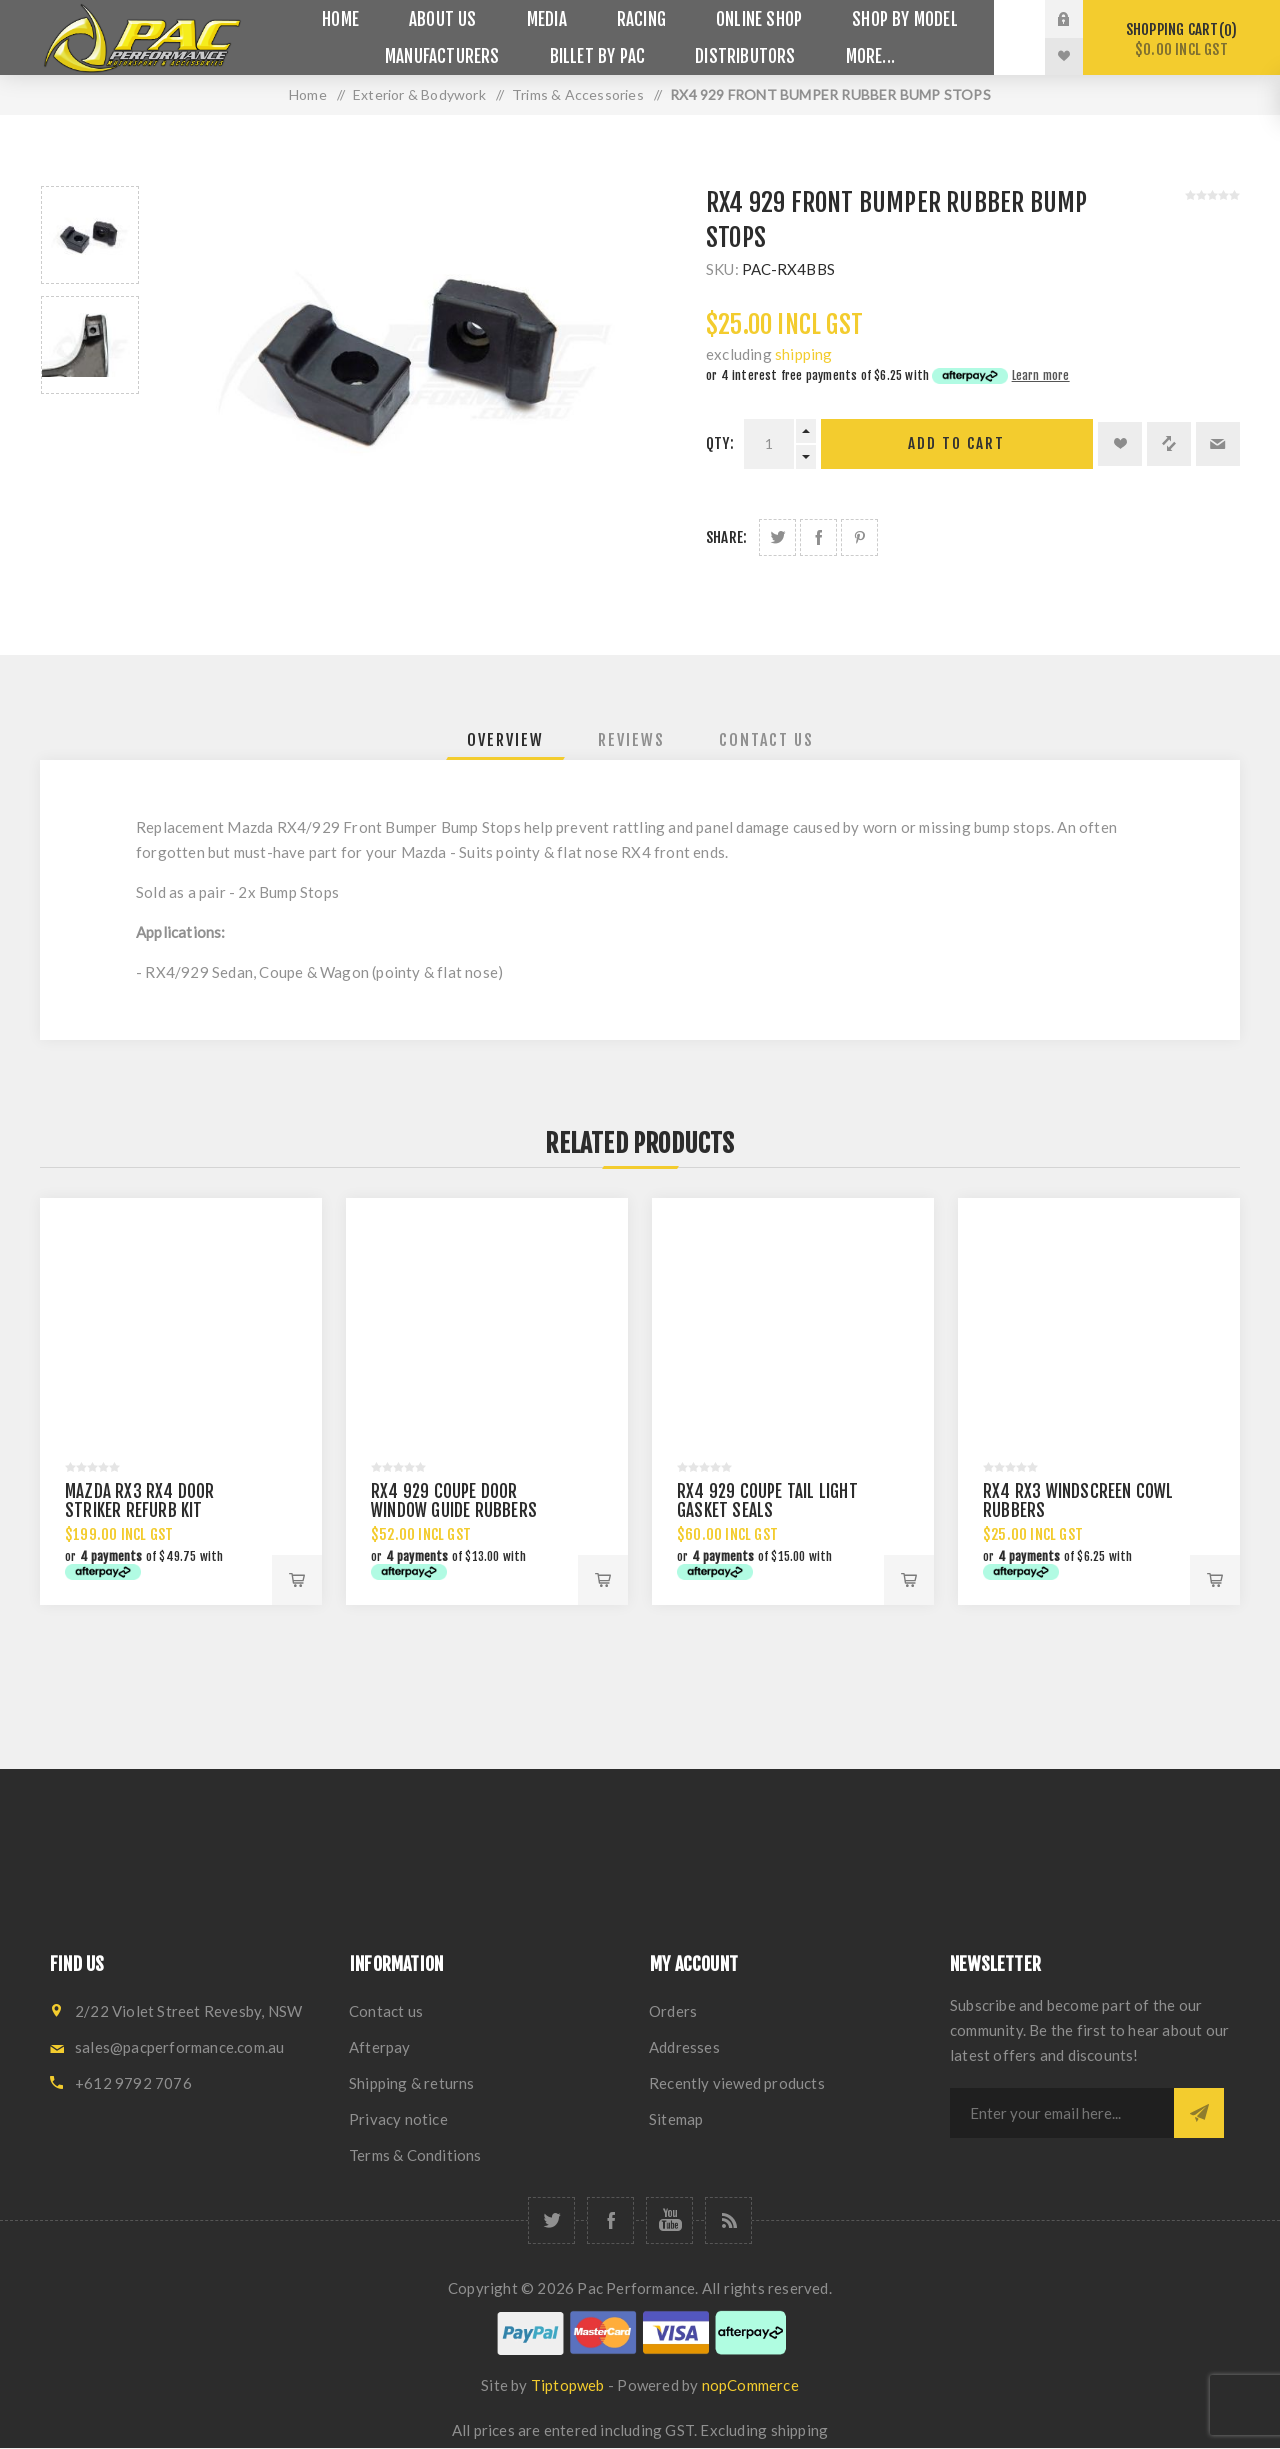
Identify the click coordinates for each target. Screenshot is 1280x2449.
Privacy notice (398, 2119)
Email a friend (1218, 444)
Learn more (1041, 375)
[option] (90, 235)
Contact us (386, 2011)
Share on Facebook (818, 537)
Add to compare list (1169, 444)
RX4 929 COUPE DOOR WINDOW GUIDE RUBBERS (454, 1501)
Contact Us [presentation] (766, 740)
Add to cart (956, 443)
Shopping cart (1181, 39)
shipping (804, 354)
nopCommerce (750, 2385)
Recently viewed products (737, 2083)
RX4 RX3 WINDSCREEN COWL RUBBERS (1078, 1501)
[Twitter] (551, 2220)
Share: (726, 537)
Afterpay (380, 2047)
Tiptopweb (568, 2385)
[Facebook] (610, 2220)
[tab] (505, 740)
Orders (673, 2011)
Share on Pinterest (859, 537)
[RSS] (728, 2220)
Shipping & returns (412, 2083)
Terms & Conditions (415, 2155)
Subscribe (1199, 2113)
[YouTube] (669, 2220)
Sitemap (676, 2119)
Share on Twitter (777, 537)
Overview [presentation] (505, 740)
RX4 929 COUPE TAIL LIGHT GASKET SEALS (767, 1501)
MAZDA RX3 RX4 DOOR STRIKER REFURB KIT (140, 1501)
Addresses (684, 2047)
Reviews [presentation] (631, 740)
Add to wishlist (1120, 444)
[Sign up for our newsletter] (1062, 2113)
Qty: (720, 443)
